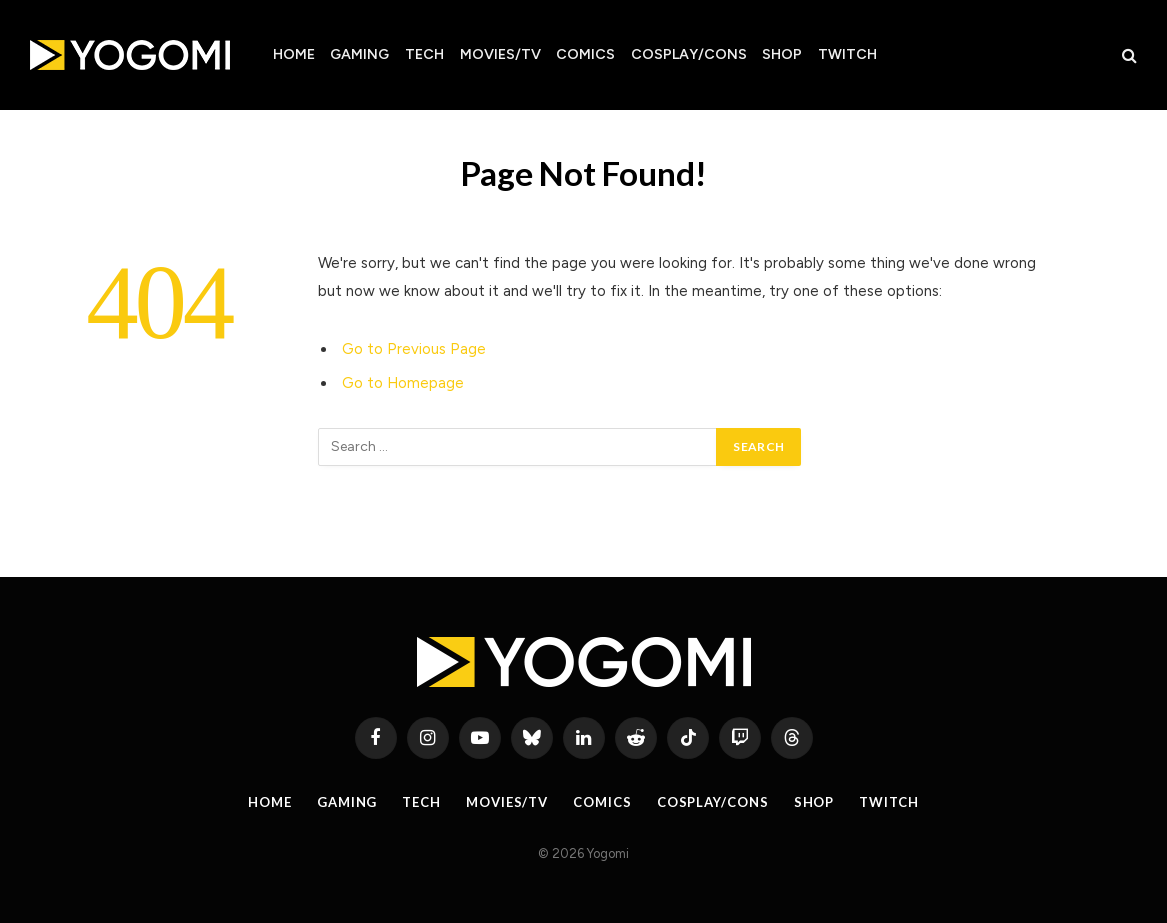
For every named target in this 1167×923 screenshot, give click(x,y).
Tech (424, 54)
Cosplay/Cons (689, 54)
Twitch (847, 54)
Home (294, 54)
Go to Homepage (403, 383)
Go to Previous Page (414, 349)
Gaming (359, 54)
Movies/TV (500, 54)
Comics (585, 54)
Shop (782, 54)
